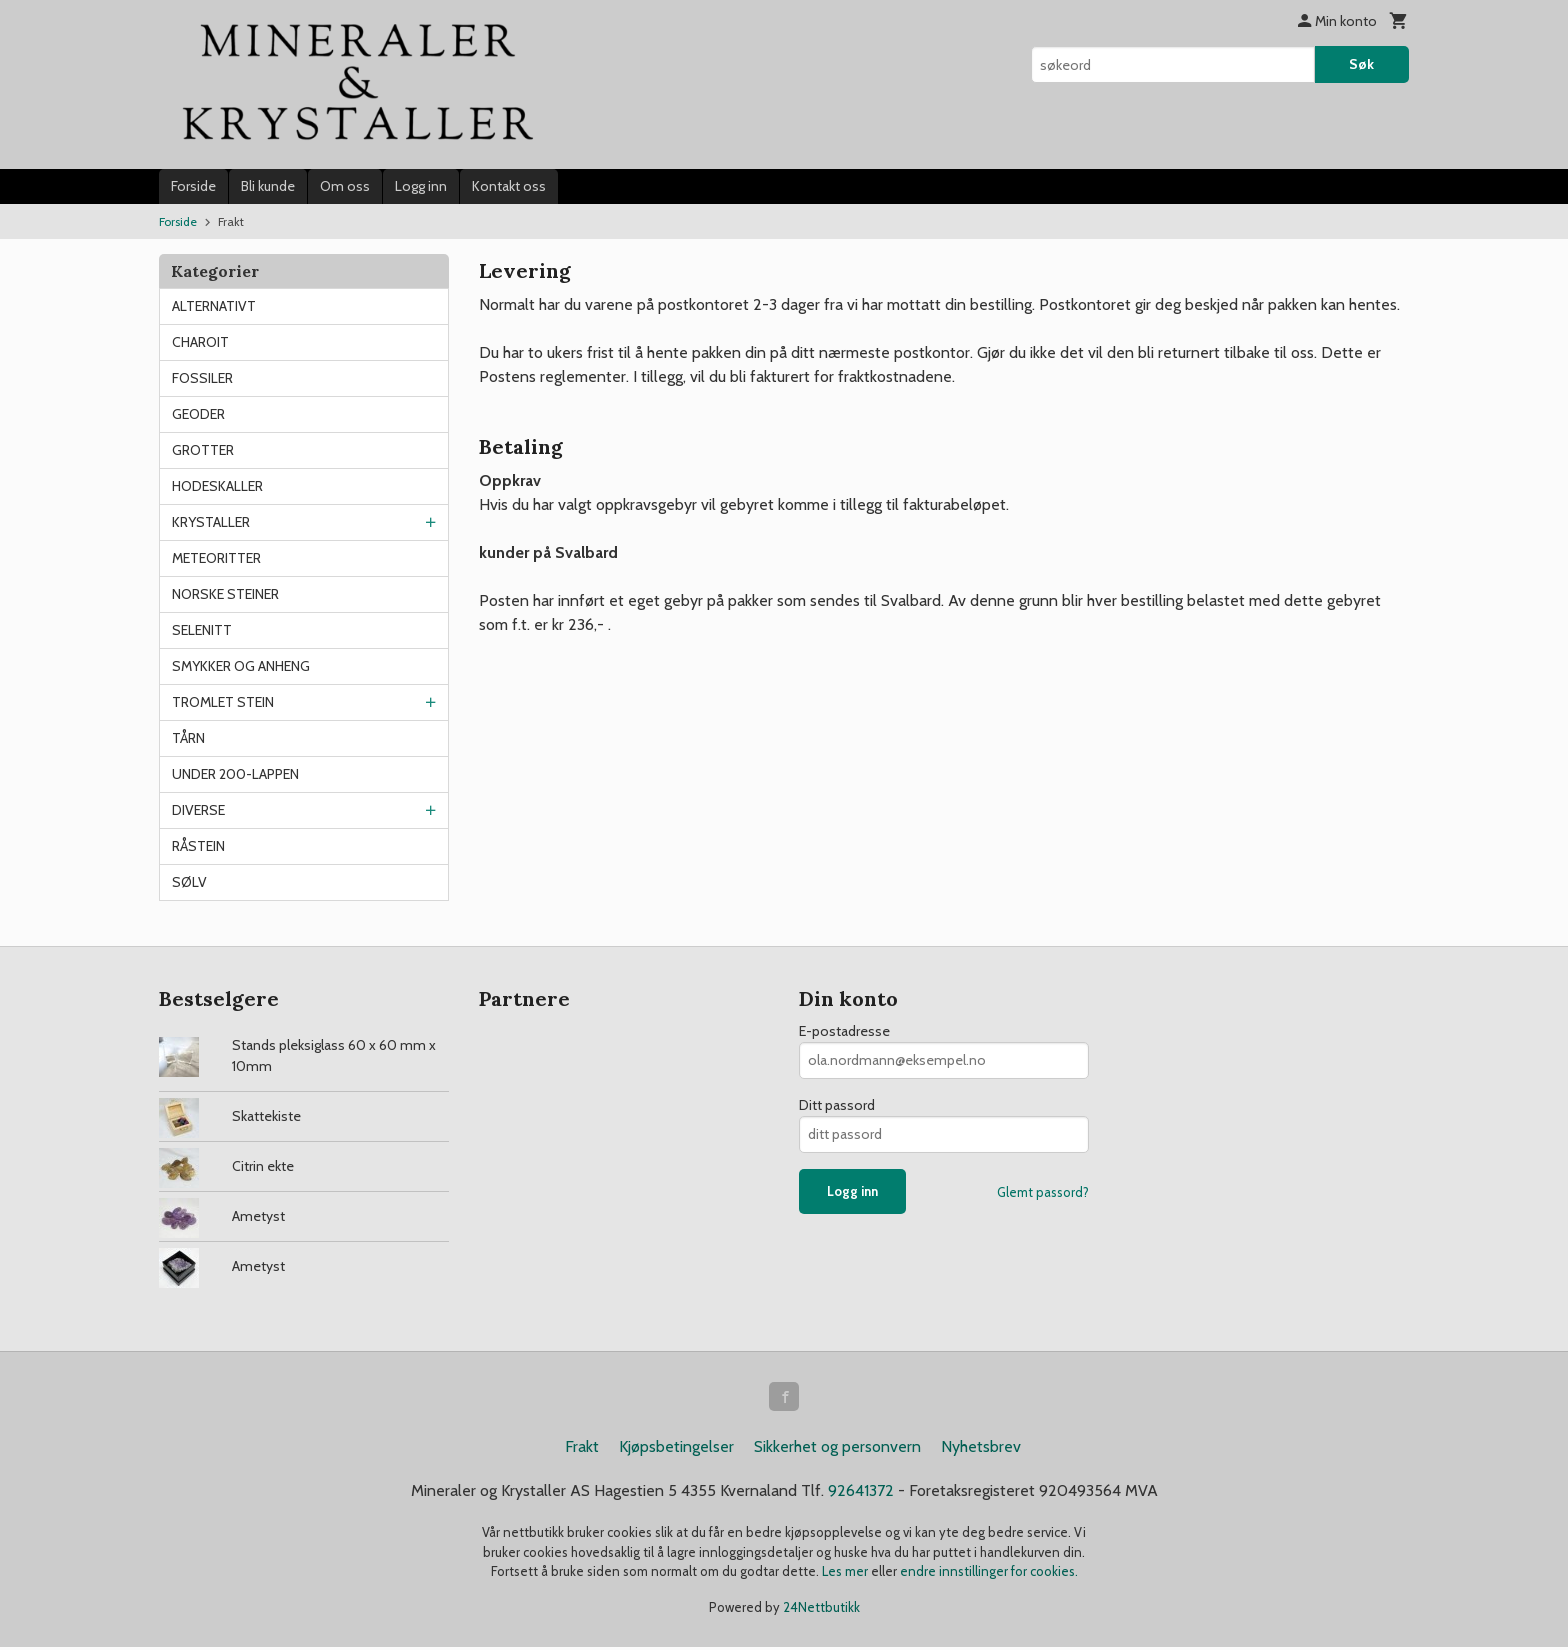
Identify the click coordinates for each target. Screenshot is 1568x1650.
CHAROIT (200, 342)
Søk (1361, 64)
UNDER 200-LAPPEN (235, 774)
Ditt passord (837, 1105)
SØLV (189, 882)
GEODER (198, 414)
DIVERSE (198, 810)
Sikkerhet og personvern (837, 1449)
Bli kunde (268, 186)
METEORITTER (216, 558)
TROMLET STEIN (223, 702)
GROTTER (203, 450)
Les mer (846, 1574)
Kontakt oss (509, 186)
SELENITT (202, 630)
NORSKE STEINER (225, 594)
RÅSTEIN (198, 846)
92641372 (861, 1493)
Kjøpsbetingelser (676, 1449)
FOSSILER (202, 378)
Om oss (345, 186)
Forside (193, 186)
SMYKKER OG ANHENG (241, 666)
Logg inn (421, 186)
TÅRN (188, 738)
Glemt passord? (1043, 1192)
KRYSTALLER (211, 522)
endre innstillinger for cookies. (989, 1574)
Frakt (582, 1449)
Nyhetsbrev (981, 1449)
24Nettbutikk (821, 1609)
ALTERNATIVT (214, 306)
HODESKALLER (217, 486)
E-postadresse (844, 1031)
